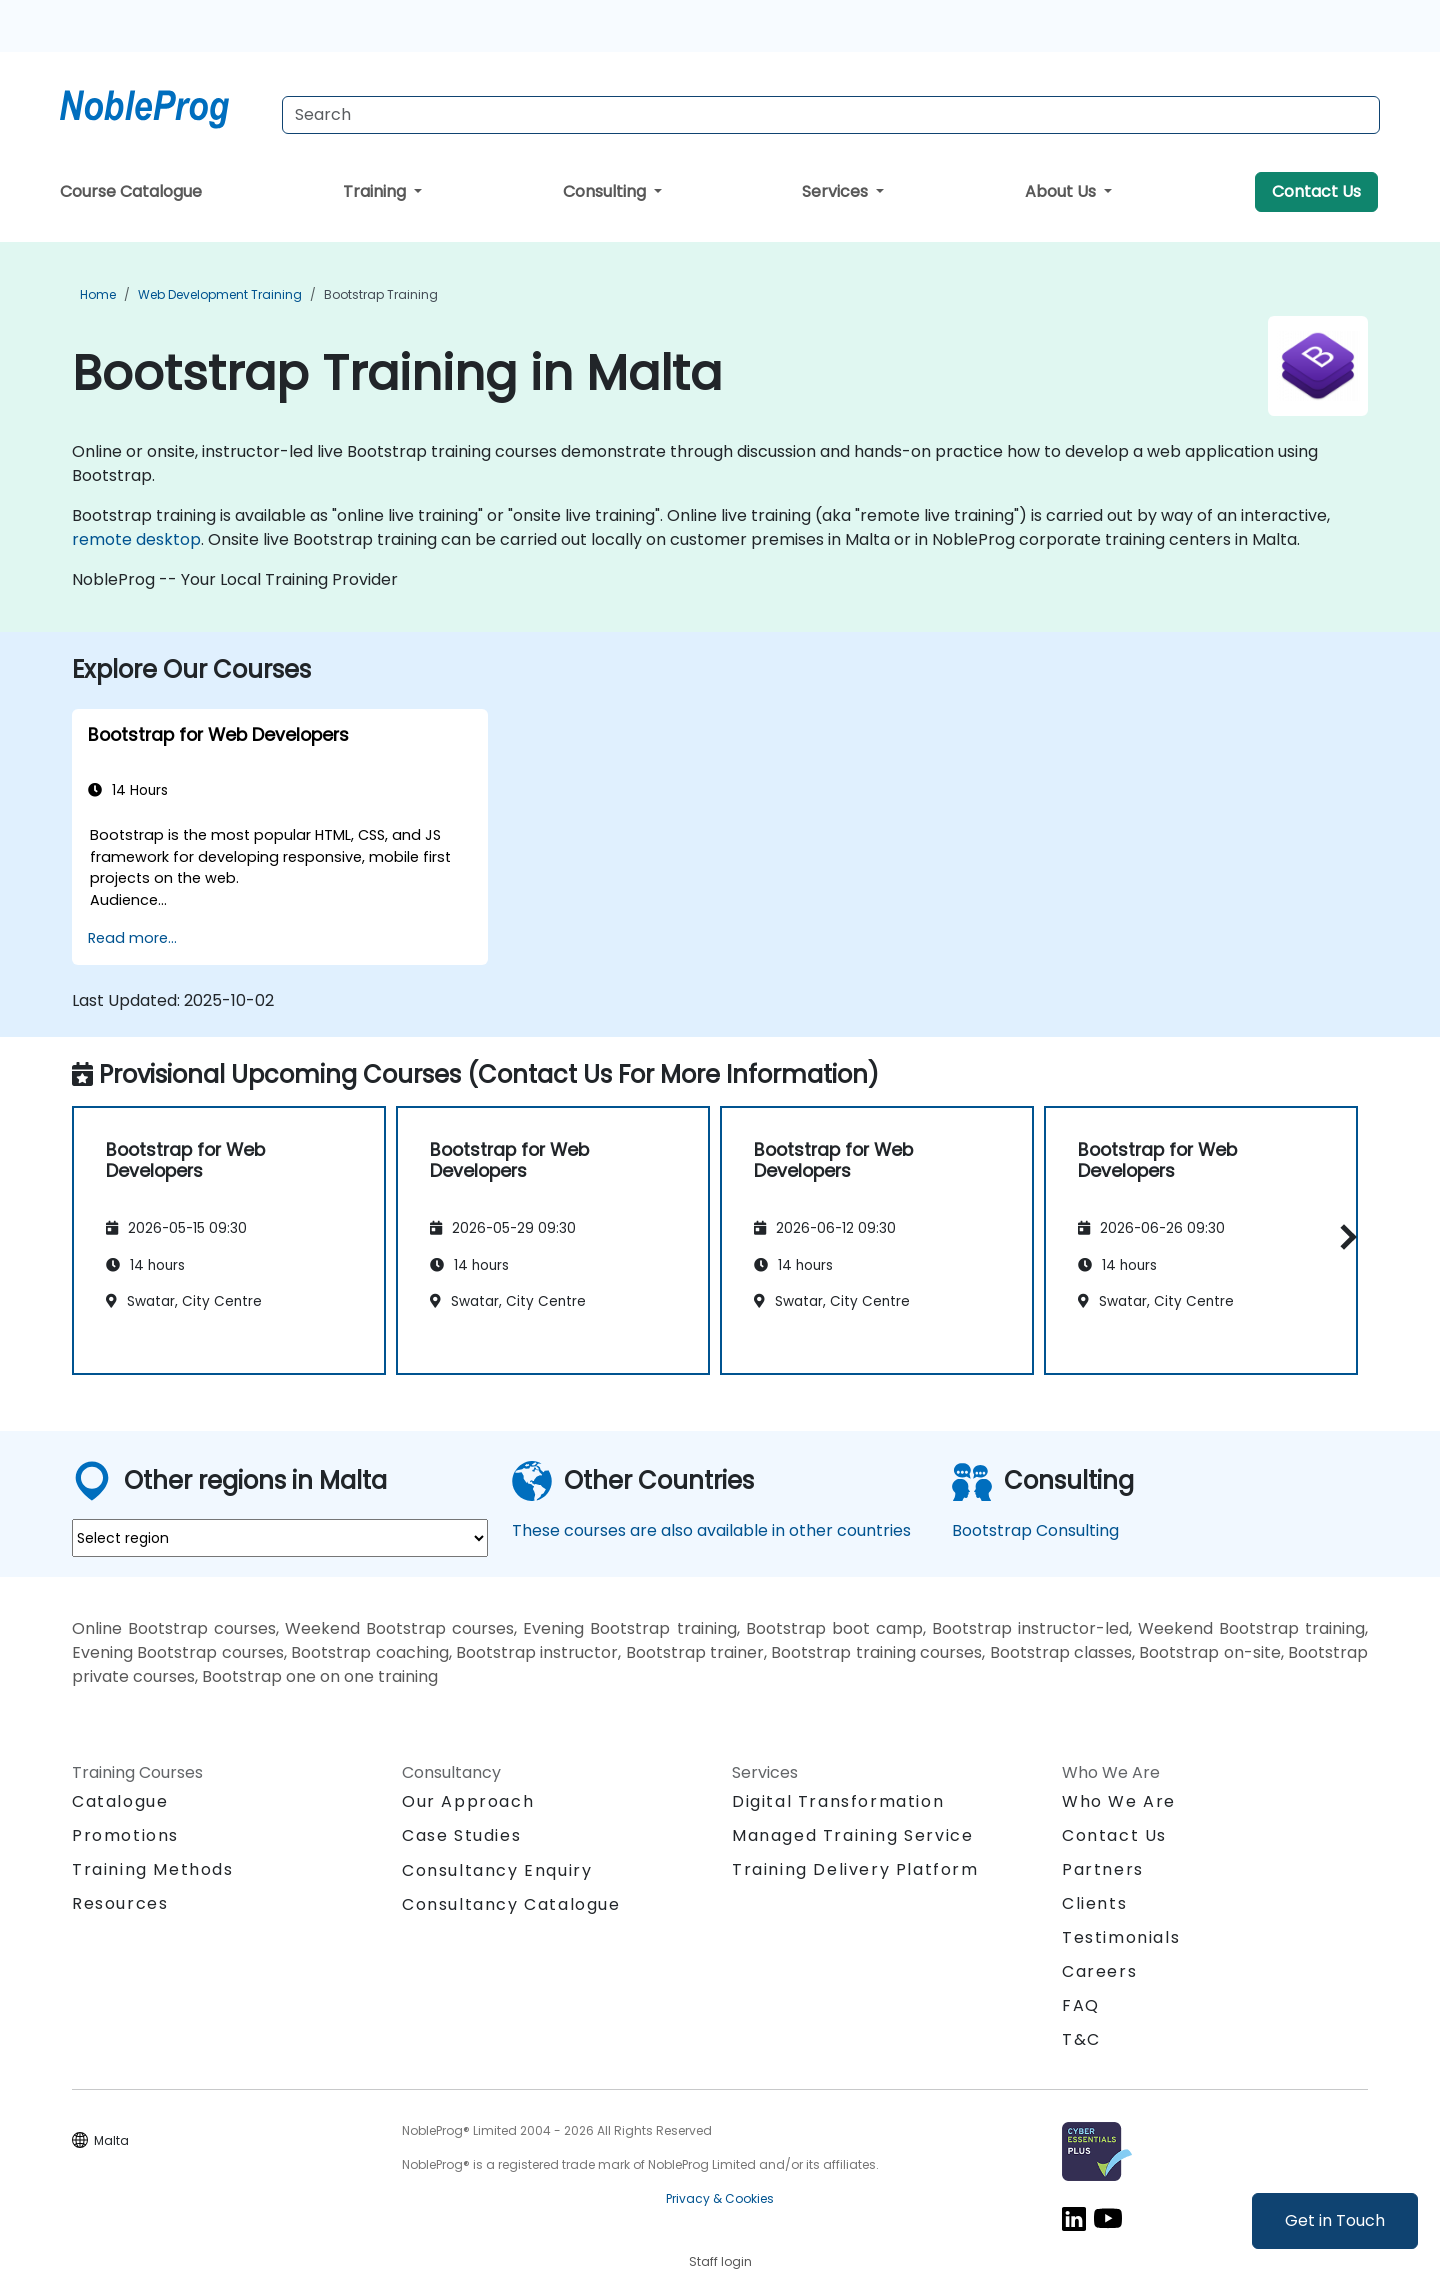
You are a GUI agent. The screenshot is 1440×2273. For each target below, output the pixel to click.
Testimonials (1121, 1937)
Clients (1094, 1903)
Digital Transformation (838, 1801)
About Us (1062, 191)
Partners (1103, 1869)
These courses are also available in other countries (711, 1530)
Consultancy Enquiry (497, 1871)
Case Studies (461, 1835)
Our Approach (468, 1801)
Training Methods (153, 1869)
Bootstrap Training (381, 294)
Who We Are (1119, 1801)
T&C (1081, 2039)
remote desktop (136, 539)
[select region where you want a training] (280, 1538)
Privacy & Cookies (720, 2198)
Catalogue (120, 1801)
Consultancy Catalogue (511, 1904)
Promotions (125, 1835)
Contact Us (1316, 191)
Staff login (720, 2261)
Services (837, 191)
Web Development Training (220, 294)
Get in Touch (1335, 2220)
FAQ (1081, 2005)
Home (98, 294)
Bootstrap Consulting (1035, 1530)
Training (376, 191)
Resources (120, 1903)
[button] (1343, 1237)
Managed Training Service (852, 1835)
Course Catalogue (131, 191)
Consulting (606, 191)
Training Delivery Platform (855, 1869)
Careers (1099, 1971)
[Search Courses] (831, 115)
